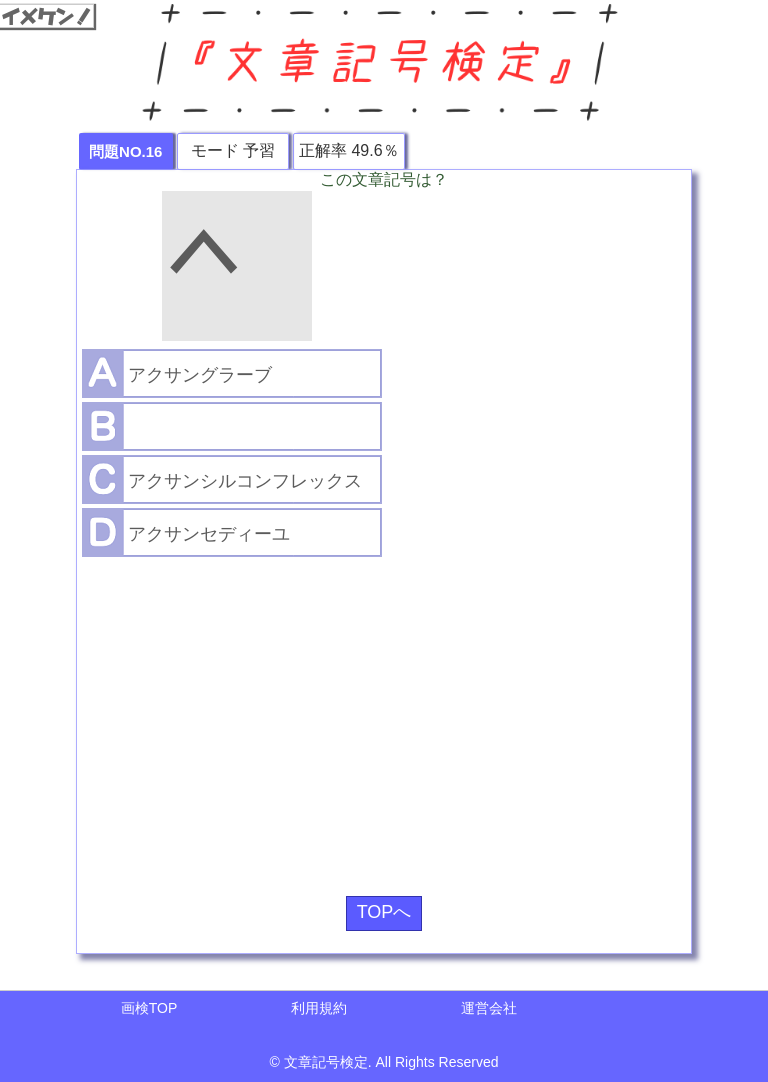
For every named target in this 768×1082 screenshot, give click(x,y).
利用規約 (319, 1008)
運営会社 (489, 1008)
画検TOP (149, 1008)
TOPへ (384, 912)
